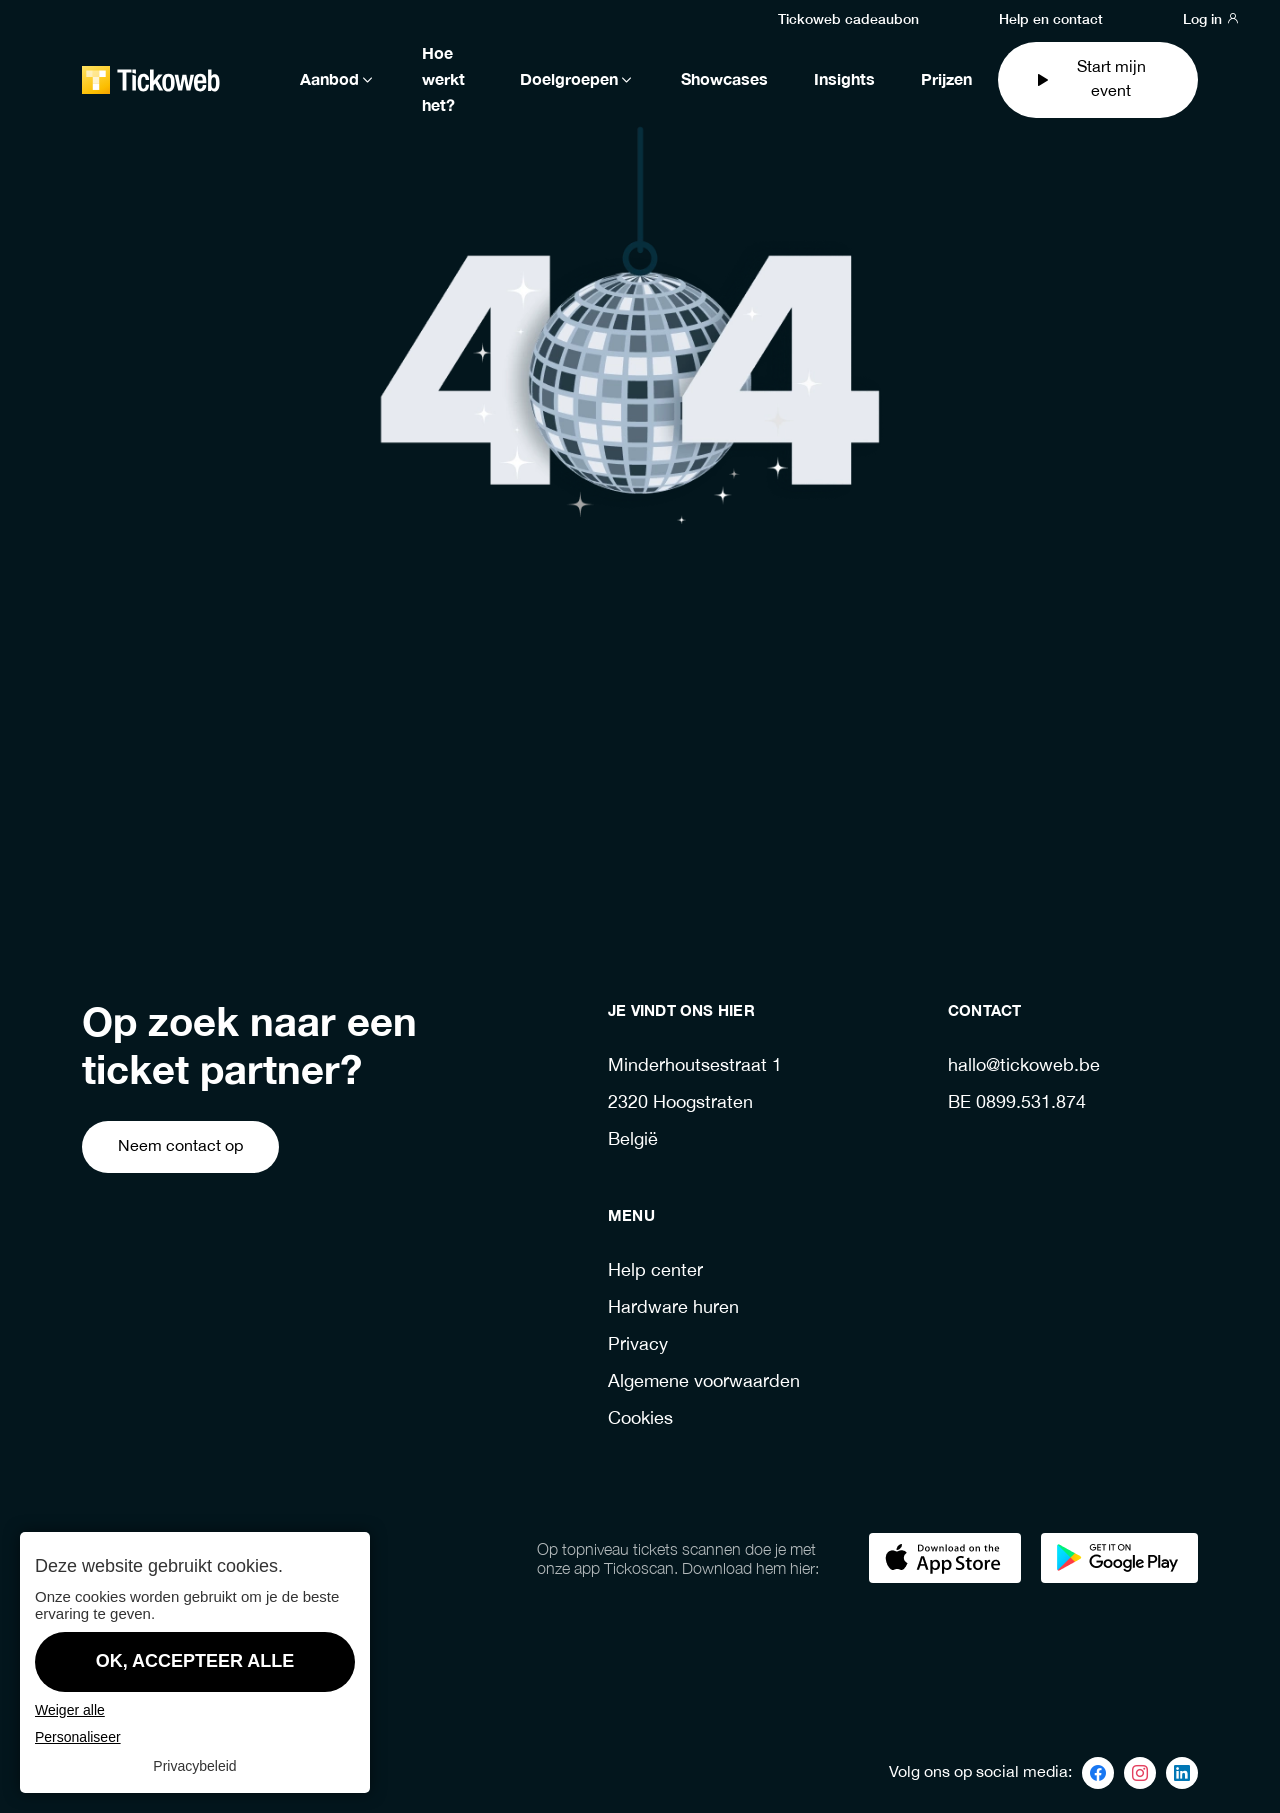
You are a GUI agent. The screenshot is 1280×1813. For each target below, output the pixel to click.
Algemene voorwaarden (704, 1382)
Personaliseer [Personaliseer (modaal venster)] (78, 1737)
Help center (655, 1271)
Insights (844, 80)
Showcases (724, 80)
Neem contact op (180, 1146)
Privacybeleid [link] (194, 1766)
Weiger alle (70, 1710)
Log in (1211, 18)
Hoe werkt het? (443, 80)
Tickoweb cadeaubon (848, 18)
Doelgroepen (577, 80)
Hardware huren (673, 1308)
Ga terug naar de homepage (594, 810)
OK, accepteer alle (195, 1661)
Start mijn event (1089, 79)
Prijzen (946, 80)
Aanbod (338, 80)
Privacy (638, 1345)
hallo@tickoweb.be (1024, 1066)
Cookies (640, 1419)
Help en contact (1051, 18)
